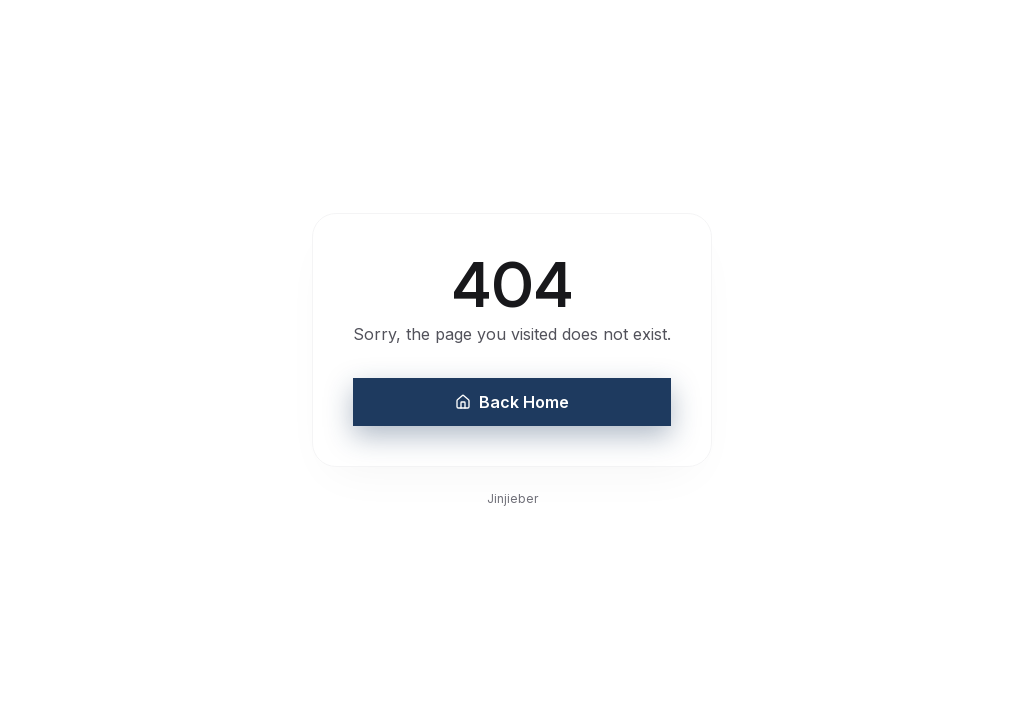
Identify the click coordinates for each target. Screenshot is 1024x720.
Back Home (512, 402)
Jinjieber (512, 498)
